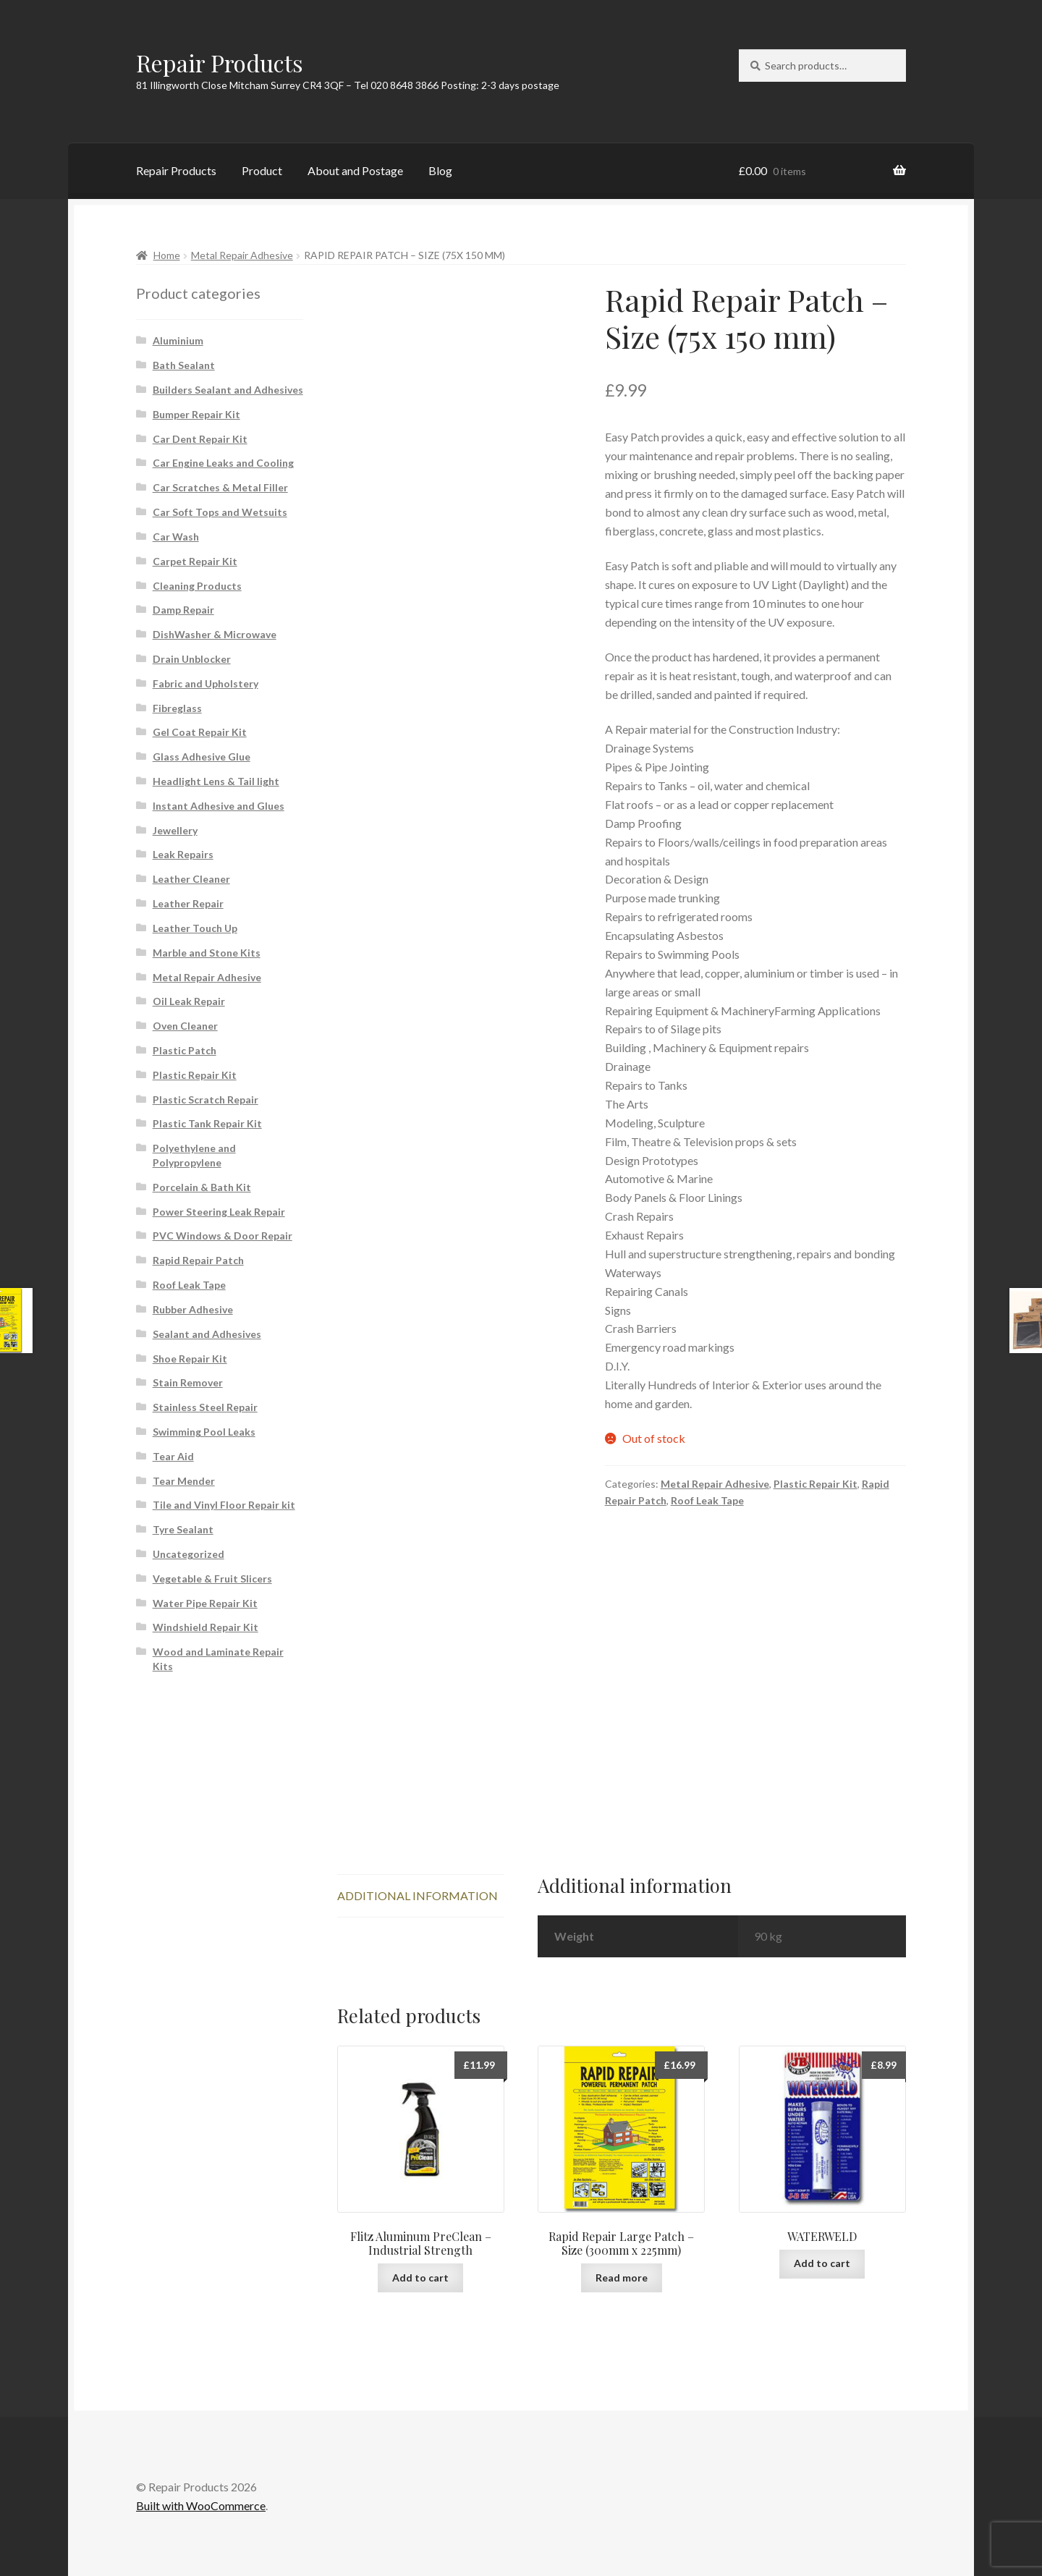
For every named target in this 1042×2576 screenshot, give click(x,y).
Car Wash (176, 536)
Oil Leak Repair (189, 1001)
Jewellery (175, 830)
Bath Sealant (184, 365)
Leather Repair (188, 903)
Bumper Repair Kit (196, 414)
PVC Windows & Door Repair (222, 1235)
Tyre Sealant (183, 1529)
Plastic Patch (184, 1050)
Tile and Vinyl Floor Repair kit (224, 1505)
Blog (440, 170)
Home (166, 255)
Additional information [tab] (417, 1895)
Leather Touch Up (195, 928)
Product (262, 170)
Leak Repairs (183, 854)
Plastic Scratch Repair (205, 1099)
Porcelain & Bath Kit (202, 1187)
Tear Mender (184, 1481)
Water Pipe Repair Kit (205, 1603)
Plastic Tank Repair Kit (207, 1123)
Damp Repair (183, 609)
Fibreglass (177, 708)
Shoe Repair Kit (190, 1358)
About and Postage (355, 170)
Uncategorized (188, 1554)
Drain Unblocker (192, 659)
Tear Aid (173, 1456)
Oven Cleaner (185, 1026)
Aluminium (178, 340)
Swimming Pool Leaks (204, 1431)
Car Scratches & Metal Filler (220, 487)
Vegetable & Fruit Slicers (212, 1578)
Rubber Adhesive (193, 1309)
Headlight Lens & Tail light (216, 781)
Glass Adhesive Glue (201, 756)
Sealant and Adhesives (207, 1334)
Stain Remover (188, 1382)
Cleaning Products (197, 586)
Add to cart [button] (420, 2277)
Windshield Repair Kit (205, 1627)
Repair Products (219, 62)
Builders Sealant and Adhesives (228, 390)
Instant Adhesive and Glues (218, 806)
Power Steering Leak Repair (219, 1212)
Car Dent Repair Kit (200, 439)
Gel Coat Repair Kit (200, 732)
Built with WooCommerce (201, 2505)
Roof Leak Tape (707, 1500)
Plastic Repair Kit (815, 1484)
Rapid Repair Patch (198, 1260)
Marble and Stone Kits (206, 952)
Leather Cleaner (191, 879)
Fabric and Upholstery (205, 683)
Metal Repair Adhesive (242, 255)
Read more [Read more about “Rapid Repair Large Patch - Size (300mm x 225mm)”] (622, 2277)
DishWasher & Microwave (214, 634)
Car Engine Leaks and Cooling (223, 463)
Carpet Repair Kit (195, 561)
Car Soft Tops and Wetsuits (220, 512)
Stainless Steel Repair (205, 1407)
